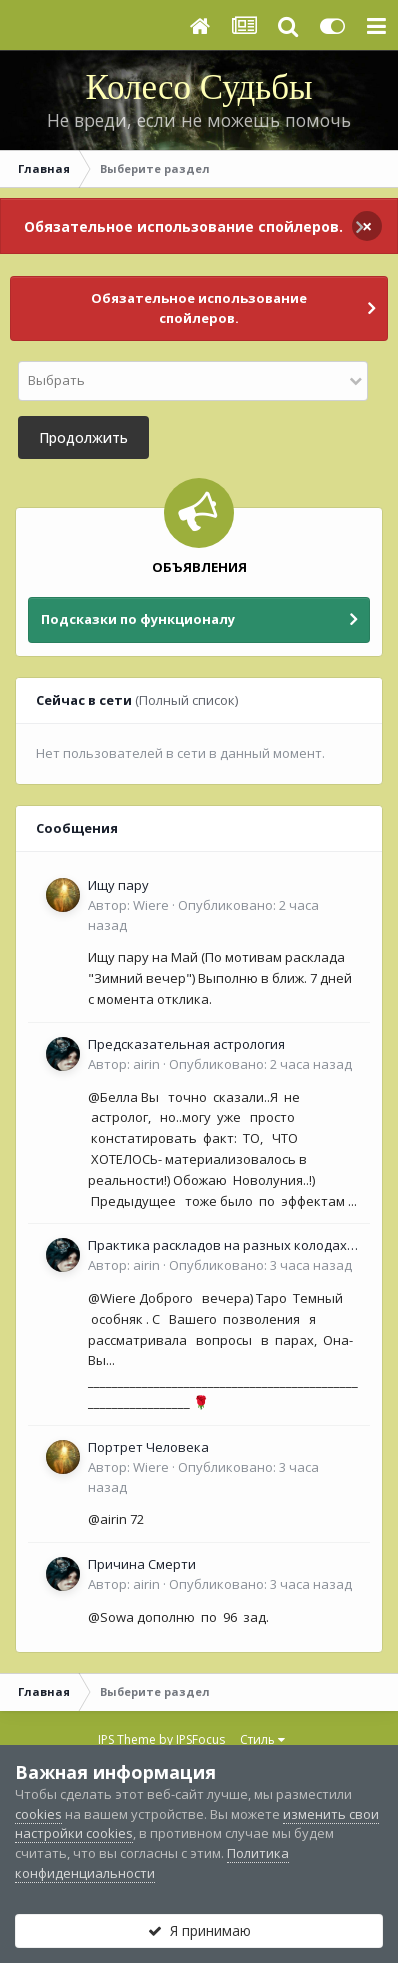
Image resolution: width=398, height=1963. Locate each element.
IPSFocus (200, 1739)
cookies (38, 1814)
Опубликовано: (260, 1064)
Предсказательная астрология (186, 1044)
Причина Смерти (142, 1564)
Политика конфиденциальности (152, 1863)
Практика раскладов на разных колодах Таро (217, 1246)
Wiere (151, 905)
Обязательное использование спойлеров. (183, 226)
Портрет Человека (148, 1447)
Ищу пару (118, 885)
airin (146, 1064)
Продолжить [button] (83, 437)
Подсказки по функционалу (138, 619)
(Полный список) (186, 700)
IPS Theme (127, 1739)
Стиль (262, 1739)
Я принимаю (199, 1930)
